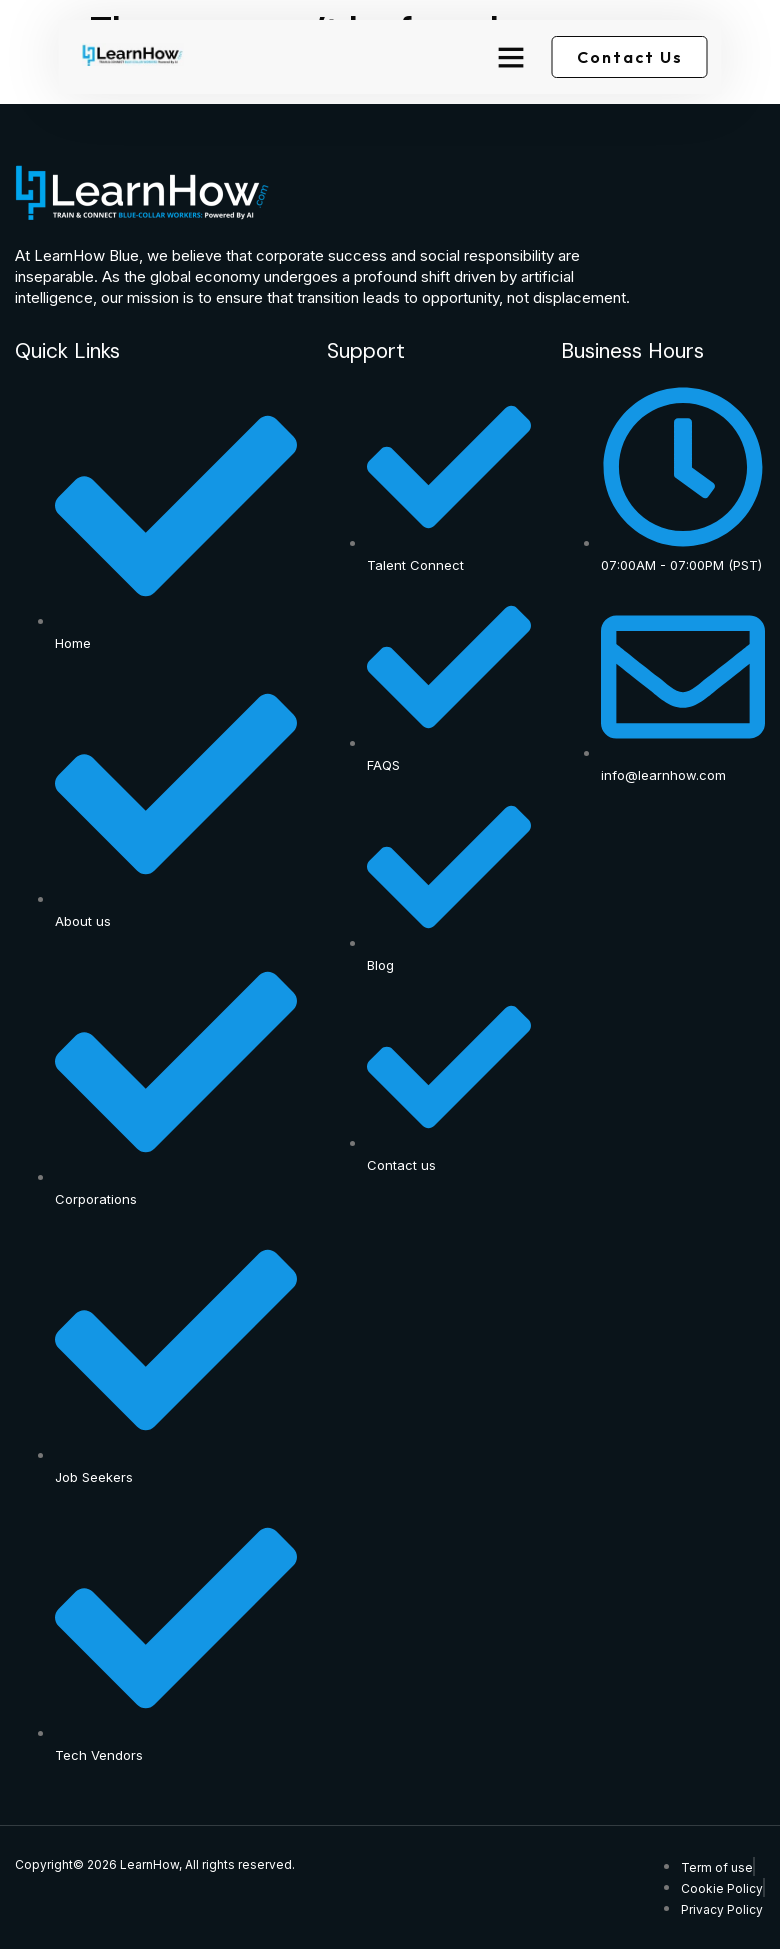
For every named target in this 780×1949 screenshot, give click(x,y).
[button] (511, 57)
